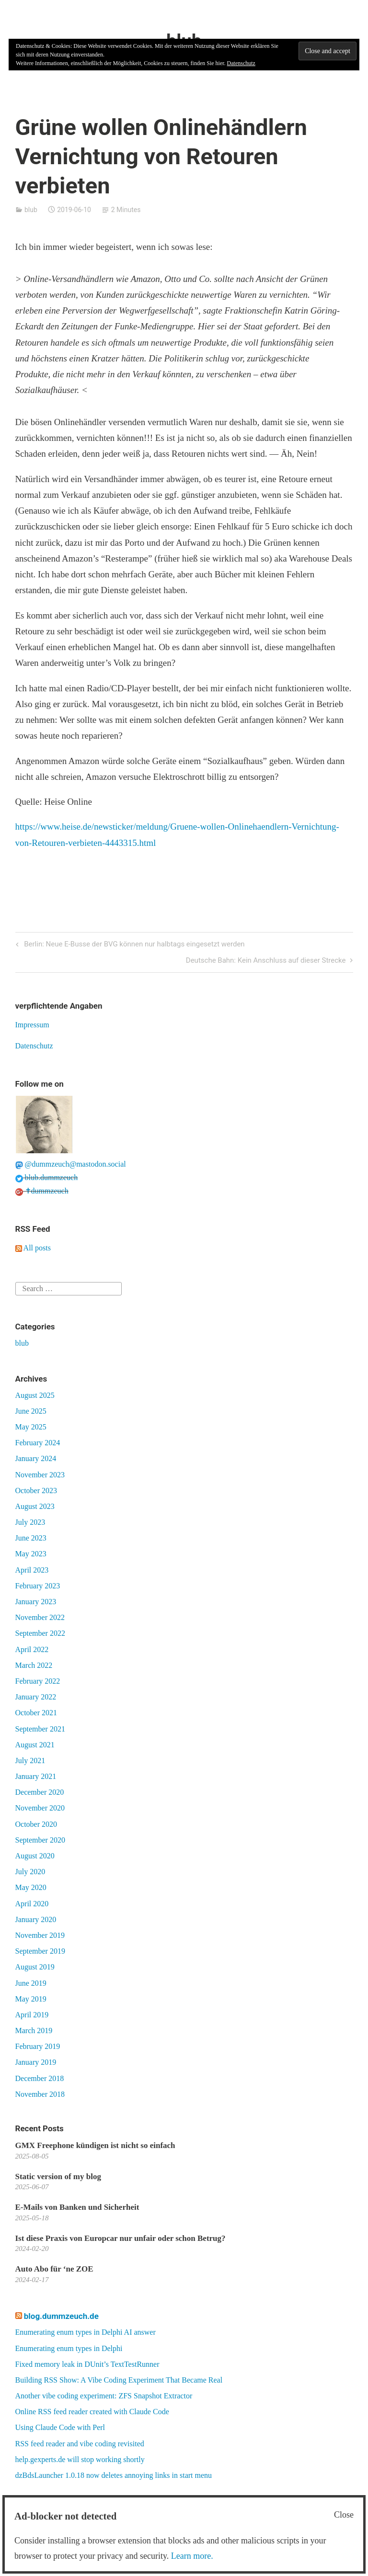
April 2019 (32, 2015)
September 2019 (40, 1951)
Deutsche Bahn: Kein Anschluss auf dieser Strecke (266, 961)
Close (344, 2515)
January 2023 (36, 1601)
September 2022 (40, 1633)
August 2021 (35, 1745)
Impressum (32, 1025)
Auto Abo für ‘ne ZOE (54, 2268)
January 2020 (36, 1919)
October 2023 (36, 1490)
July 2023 (30, 1522)
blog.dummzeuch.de (61, 2316)
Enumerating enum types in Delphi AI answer (85, 2332)
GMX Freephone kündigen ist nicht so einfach (95, 2145)
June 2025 (30, 1411)
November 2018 (40, 2094)
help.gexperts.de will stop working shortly (80, 2459)
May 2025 (30, 1427)
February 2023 (37, 1586)
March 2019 (34, 2030)
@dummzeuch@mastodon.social (70, 1164)
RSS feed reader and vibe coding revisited (79, 2444)
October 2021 (36, 1713)
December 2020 (39, 1792)
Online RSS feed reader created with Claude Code (92, 2411)
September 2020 (40, 1840)
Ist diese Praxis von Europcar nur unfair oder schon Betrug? (120, 2238)
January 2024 (36, 1458)
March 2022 (34, 1665)
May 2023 (30, 1554)
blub (30, 210)
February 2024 (37, 1443)
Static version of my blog (58, 2176)
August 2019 (35, 1967)
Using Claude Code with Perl (60, 2427)
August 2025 (35, 1395)
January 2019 (36, 2062)
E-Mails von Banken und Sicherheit (77, 2207)
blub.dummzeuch (46, 1177)
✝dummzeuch (42, 1191)
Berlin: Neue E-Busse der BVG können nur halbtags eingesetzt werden (133, 944)
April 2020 (32, 1904)
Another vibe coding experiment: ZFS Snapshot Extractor (104, 2396)
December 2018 (39, 2078)
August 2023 (35, 1506)
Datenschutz (34, 1046)
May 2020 (30, 1887)
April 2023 (32, 1570)
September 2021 (40, 1729)
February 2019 (37, 2046)
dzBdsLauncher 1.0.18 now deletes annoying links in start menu (113, 2475)
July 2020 (30, 1871)
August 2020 (35, 1856)
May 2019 (30, 1999)
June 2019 (30, 1983)
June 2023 (30, 1538)
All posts (33, 1248)
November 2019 (40, 1935)
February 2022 (37, 1681)
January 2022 (36, 1697)
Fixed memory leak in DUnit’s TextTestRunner (87, 2364)
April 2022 (32, 1649)
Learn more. (192, 2556)
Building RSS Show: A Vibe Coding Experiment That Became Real (119, 2380)
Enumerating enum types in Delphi (69, 2348)
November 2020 (40, 1808)
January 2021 (36, 1776)
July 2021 (30, 1760)
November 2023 (40, 1475)
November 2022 (40, 1617)
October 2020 (36, 1824)
